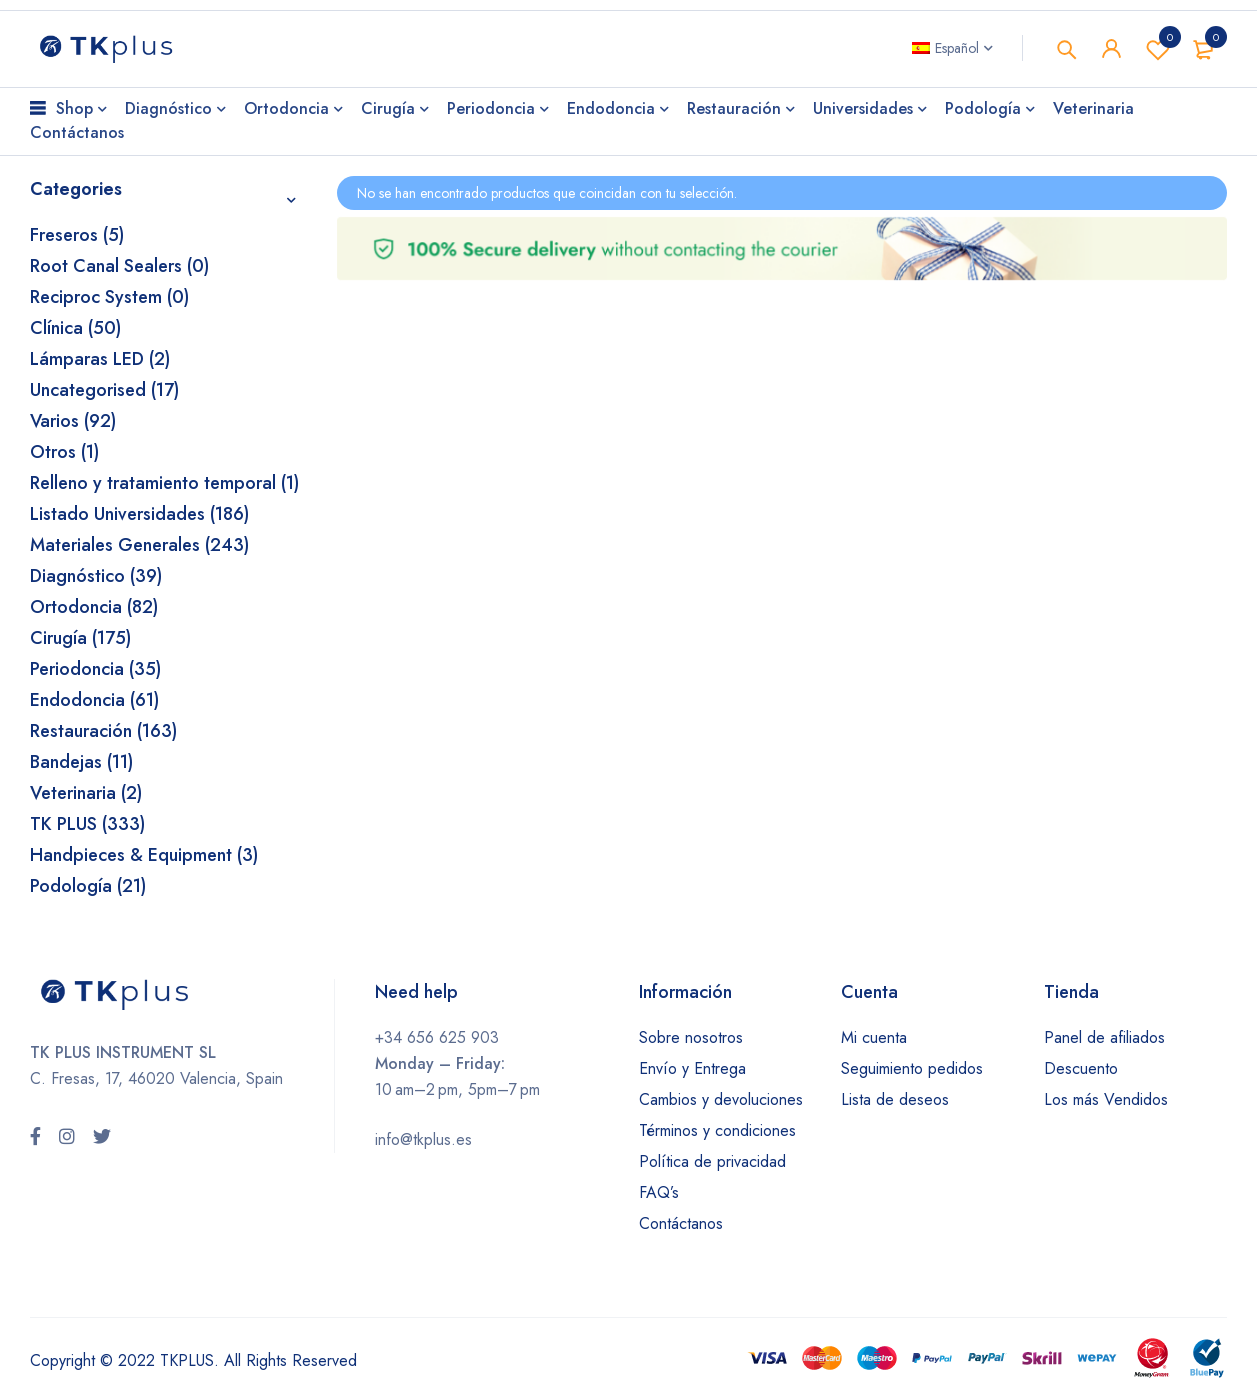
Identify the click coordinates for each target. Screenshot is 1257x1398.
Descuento (1081, 1068)
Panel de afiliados (1104, 1037)
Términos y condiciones (717, 1130)
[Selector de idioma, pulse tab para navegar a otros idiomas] (952, 48)
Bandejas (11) (81, 762)
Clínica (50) (75, 328)
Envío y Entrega (692, 1068)
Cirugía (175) (80, 638)
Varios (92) (73, 421)
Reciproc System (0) (109, 297)
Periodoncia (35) (95, 669)
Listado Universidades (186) (139, 514)
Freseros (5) (77, 235)
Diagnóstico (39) (96, 576)
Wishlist (1158, 49)
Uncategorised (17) (104, 390)
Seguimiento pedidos (912, 1068)
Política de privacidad (712, 1161)
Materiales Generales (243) (139, 545)
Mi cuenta (874, 1037)
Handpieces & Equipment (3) (144, 855)
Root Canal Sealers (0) (119, 266)
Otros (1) (64, 452)
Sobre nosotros (691, 1037)
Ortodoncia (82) (94, 607)
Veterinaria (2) (86, 793)
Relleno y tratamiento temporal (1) (164, 483)
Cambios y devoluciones (721, 1099)
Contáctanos (681, 1223)
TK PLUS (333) (87, 824)
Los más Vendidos (1106, 1099)
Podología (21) (88, 886)
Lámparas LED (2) (100, 359)
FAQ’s (659, 1192)
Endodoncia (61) (94, 700)
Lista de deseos (895, 1099)
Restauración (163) (103, 731)
